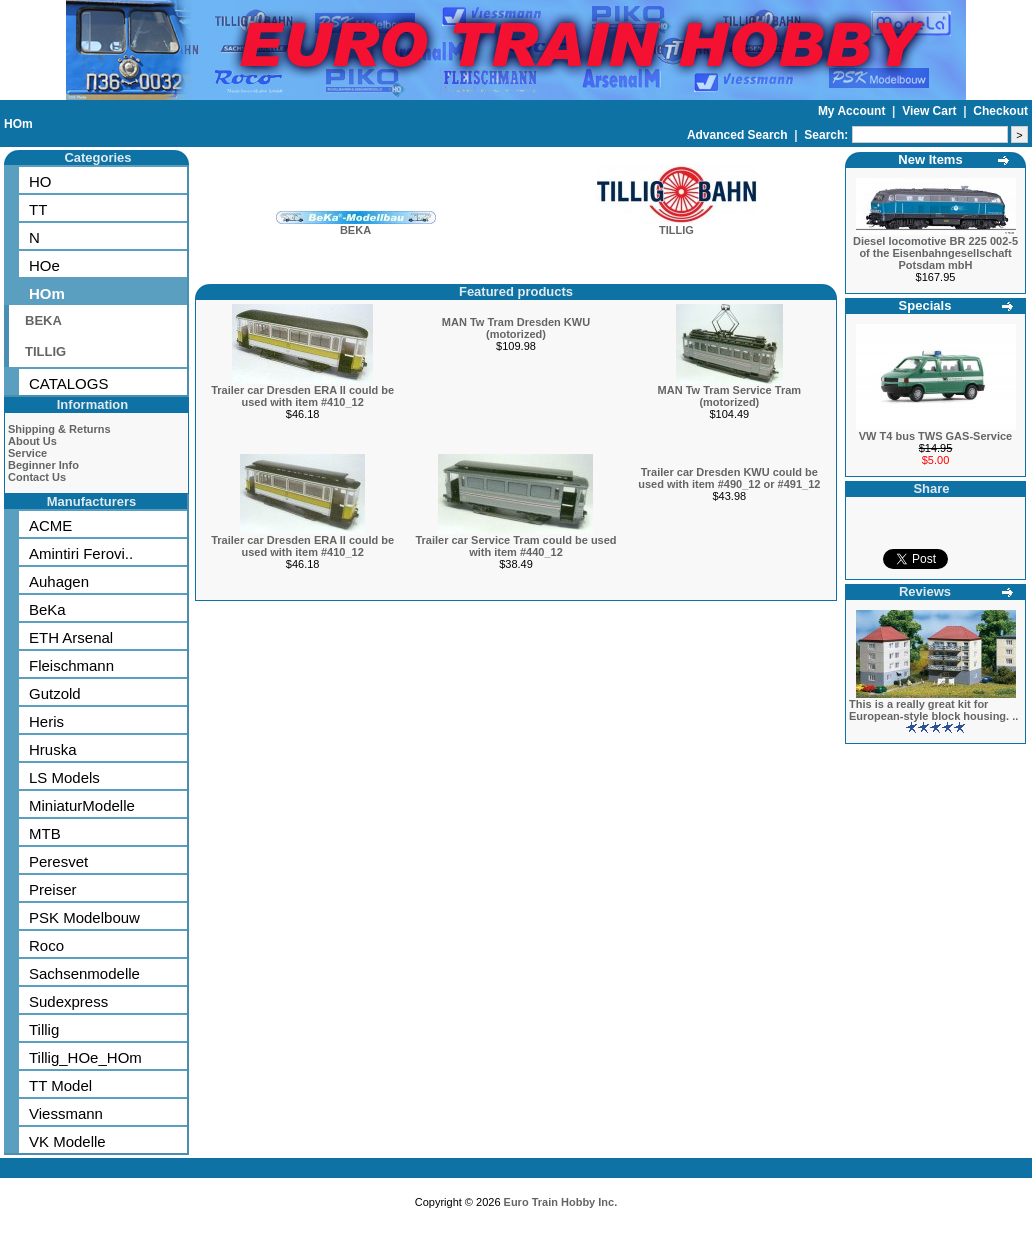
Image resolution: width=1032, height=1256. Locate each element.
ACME (50, 525)
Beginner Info (43, 465)
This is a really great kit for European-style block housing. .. (933, 710)
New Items (930, 159)
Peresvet (58, 861)
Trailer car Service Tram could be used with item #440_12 (515, 546)
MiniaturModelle (82, 805)
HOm (18, 124)
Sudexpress (68, 1001)
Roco (46, 945)
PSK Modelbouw (84, 917)
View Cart (931, 111)
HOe (44, 265)
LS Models (64, 777)
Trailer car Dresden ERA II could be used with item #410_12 (302, 396)
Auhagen (59, 581)
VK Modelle (67, 1141)
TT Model (60, 1085)
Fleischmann (71, 665)
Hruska (53, 749)
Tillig (44, 1029)
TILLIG (45, 351)
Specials (925, 305)
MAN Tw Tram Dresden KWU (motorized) (516, 328)
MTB (45, 833)
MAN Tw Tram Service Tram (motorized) (729, 396)
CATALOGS (68, 383)
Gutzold (55, 693)
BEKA (43, 320)
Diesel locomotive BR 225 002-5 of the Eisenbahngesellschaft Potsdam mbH (935, 253)
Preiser (53, 889)
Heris (46, 721)
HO (40, 181)
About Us (32, 441)
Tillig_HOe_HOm (85, 1057)
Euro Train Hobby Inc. (561, 1202)
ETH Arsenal (71, 637)
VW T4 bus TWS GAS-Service (935, 436)
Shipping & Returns (59, 429)
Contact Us (37, 477)
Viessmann (66, 1113)
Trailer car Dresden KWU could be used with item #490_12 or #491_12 (729, 478)
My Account (853, 111)
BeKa (47, 609)
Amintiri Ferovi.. (81, 553)
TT (38, 209)
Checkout (1000, 111)
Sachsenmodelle (84, 973)
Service (27, 453)
